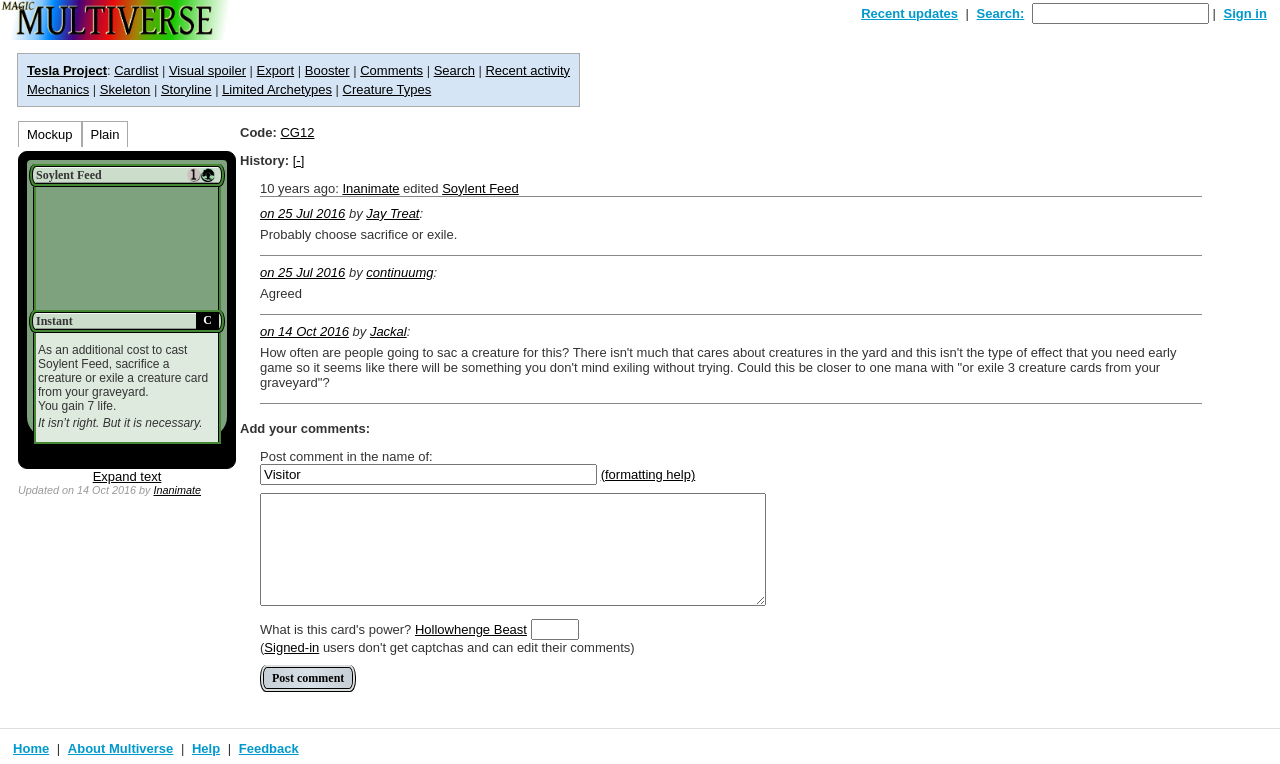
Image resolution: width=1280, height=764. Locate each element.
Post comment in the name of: (346, 456)
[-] (299, 160)
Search (454, 70)
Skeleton (125, 89)
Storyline (186, 89)
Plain (105, 134)
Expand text (127, 476)
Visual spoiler (207, 70)
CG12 (297, 132)
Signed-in (291, 647)
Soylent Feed (480, 188)
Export (276, 70)
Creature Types (387, 89)
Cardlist (136, 70)
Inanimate (177, 490)
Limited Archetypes (277, 89)
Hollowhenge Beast (471, 629)
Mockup (50, 134)
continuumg (399, 272)
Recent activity (527, 70)
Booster (327, 70)
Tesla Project (67, 70)
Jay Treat (392, 213)
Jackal (388, 331)
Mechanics (58, 89)
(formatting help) (648, 474)
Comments (391, 70)
